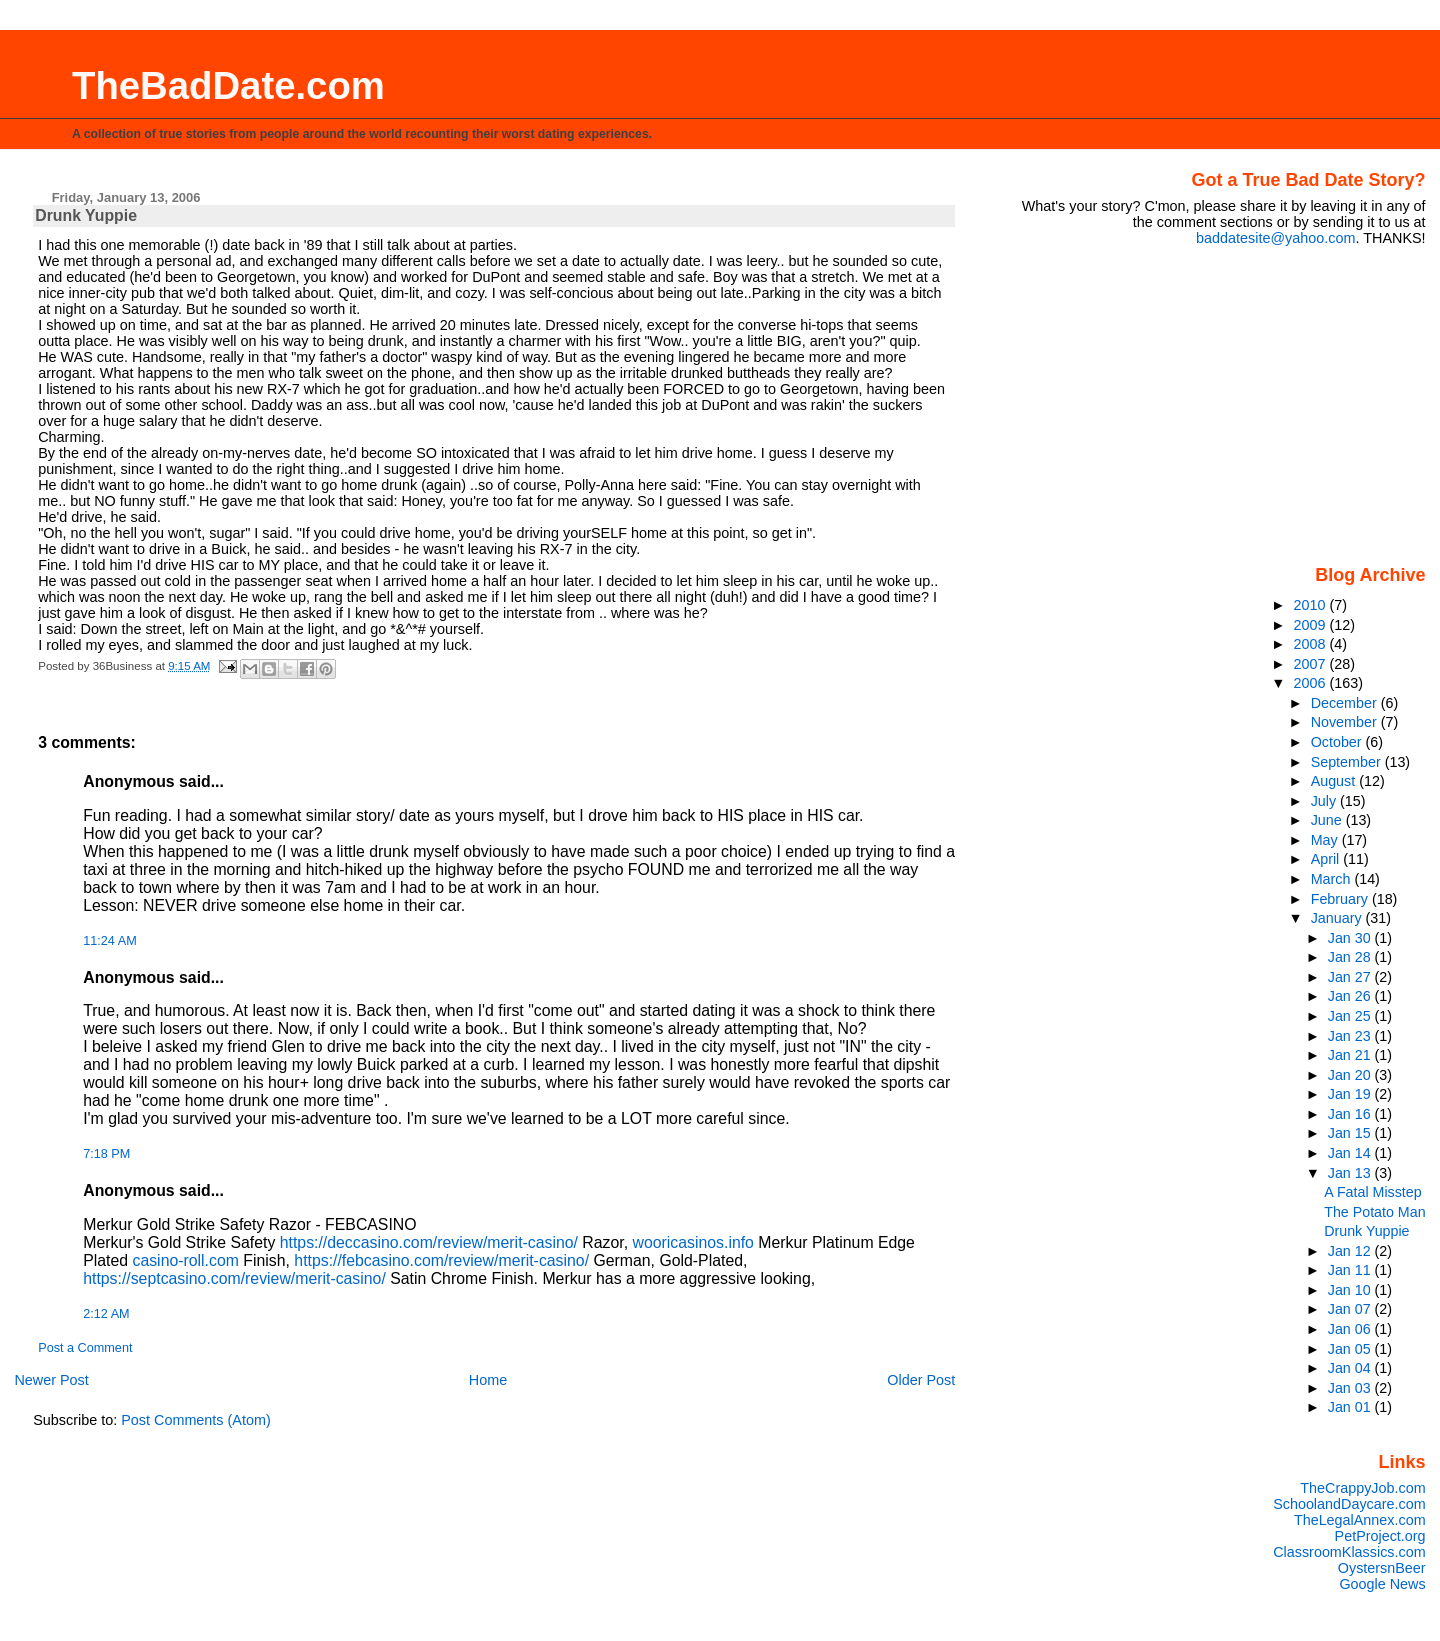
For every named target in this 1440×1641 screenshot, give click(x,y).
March (1333, 879)
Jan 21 (1351, 1055)
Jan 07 (1351, 1309)
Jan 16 (1351, 1114)
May (1326, 840)
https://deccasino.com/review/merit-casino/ (429, 1242)
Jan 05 (1351, 1349)
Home (488, 1380)
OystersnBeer (1382, 1568)
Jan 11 (1351, 1270)
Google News (1382, 1584)
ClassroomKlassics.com (1349, 1552)
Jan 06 (1351, 1329)
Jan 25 (1351, 1016)
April (1327, 859)
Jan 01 (1351, 1407)
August (1335, 781)
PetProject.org (1380, 1536)
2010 (1312, 605)
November (1346, 722)
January (1338, 918)
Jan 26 (1351, 996)
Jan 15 (1351, 1133)
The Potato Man (1374, 1212)
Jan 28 (1351, 957)
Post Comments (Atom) (196, 1420)
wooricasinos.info (693, 1242)
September (1348, 762)
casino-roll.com (185, 1260)
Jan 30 (1351, 938)
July (1325, 801)
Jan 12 (1351, 1251)
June (1328, 820)
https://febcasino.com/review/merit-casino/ (441, 1260)
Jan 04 (1351, 1368)
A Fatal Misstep (1372, 1192)
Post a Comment (85, 1348)
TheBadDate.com (228, 85)
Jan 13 (1351, 1173)
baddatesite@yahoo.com (1275, 238)
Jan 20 (1351, 1075)
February (1341, 899)
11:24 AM (109, 941)
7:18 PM (106, 1154)
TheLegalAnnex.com (1360, 1520)
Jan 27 (1351, 977)
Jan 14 (1351, 1153)
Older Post (921, 1380)
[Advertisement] (1301, 404)
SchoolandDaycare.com (1349, 1504)
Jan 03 (1351, 1388)
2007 (1312, 664)
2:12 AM (106, 1314)
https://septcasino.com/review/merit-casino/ (234, 1278)
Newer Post (51, 1380)
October (1338, 742)
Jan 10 (1351, 1290)
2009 (1312, 625)
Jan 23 (1351, 1036)
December (1346, 703)
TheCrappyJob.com (1362, 1488)
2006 (1312, 683)
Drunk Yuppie (1366, 1231)
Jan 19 (1351, 1094)
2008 (1312, 644)
